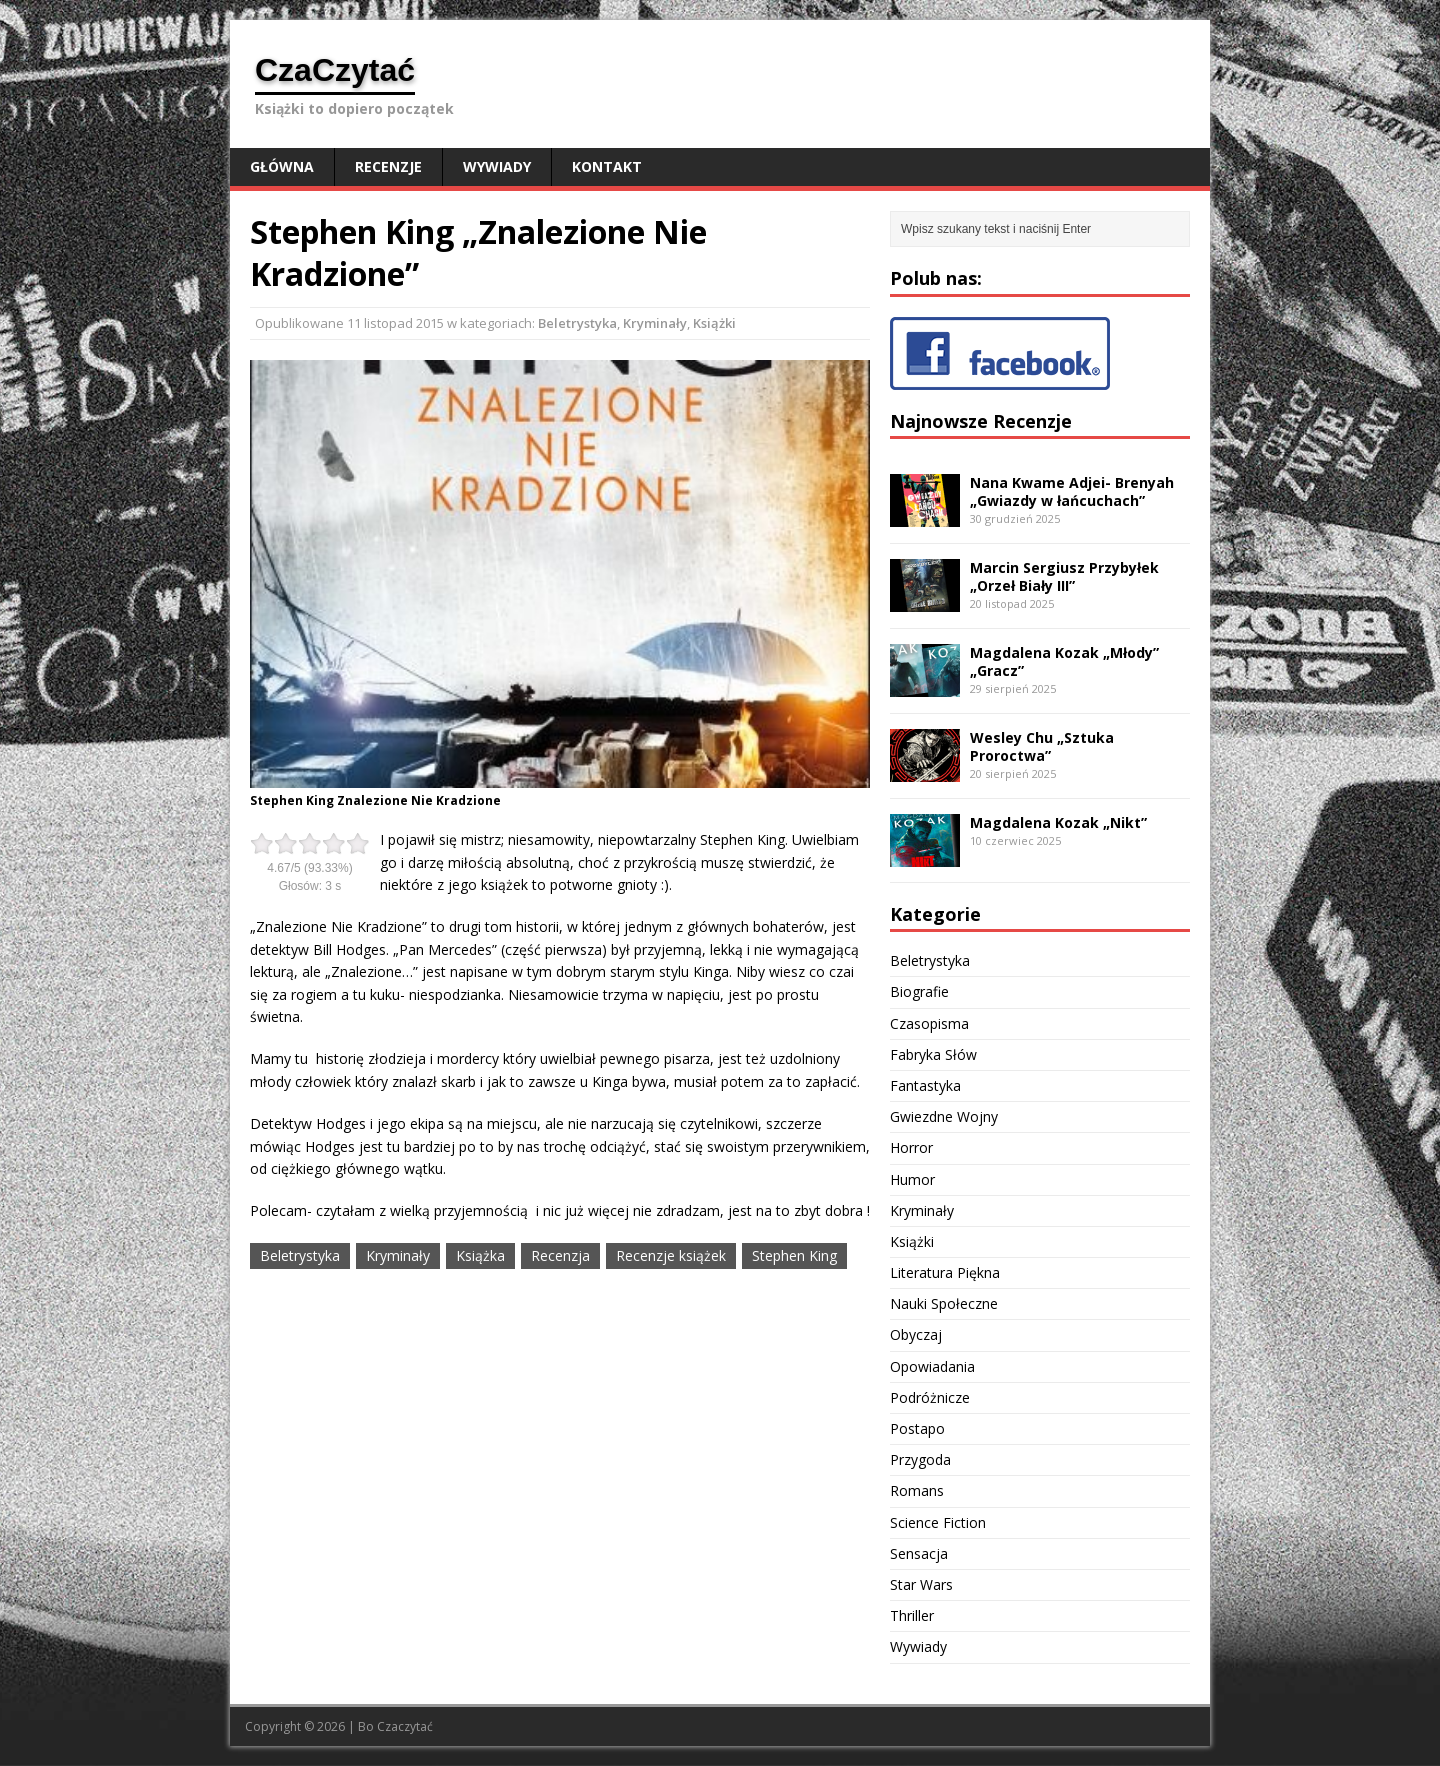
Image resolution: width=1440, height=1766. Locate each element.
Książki (714, 323)
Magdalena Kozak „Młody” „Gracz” (1064, 661)
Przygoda (920, 1459)
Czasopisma (929, 1023)
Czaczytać (405, 1726)
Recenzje (388, 166)
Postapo (917, 1428)
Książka (480, 1255)
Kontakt (607, 166)
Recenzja (560, 1255)
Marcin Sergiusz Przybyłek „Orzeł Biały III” (1064, 576)
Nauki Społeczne (944, 1303)
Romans (917, 1490)
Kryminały (655, 323)
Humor (912, 1179)
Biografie (919, 991)
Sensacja (919, 1553)
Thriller (912, 1615)
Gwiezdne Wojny (944, 1116)
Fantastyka (925, 1085)
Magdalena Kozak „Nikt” (1058, 822)
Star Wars (921, 1584)
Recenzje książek (671, 1255)
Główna (282, 166)
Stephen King (794, 1255)
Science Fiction (938, 1522)
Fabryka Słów (933, 1054)
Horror (911, 1147)
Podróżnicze (930, 1397)
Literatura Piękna (945, 1272)
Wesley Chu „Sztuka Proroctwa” (1042, 746)
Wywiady (497, 166)
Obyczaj (916, 1334)
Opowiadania (932, 1366)
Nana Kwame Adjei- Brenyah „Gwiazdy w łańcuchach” (1072, 491)
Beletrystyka (577, 323)
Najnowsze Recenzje (981, 421)
